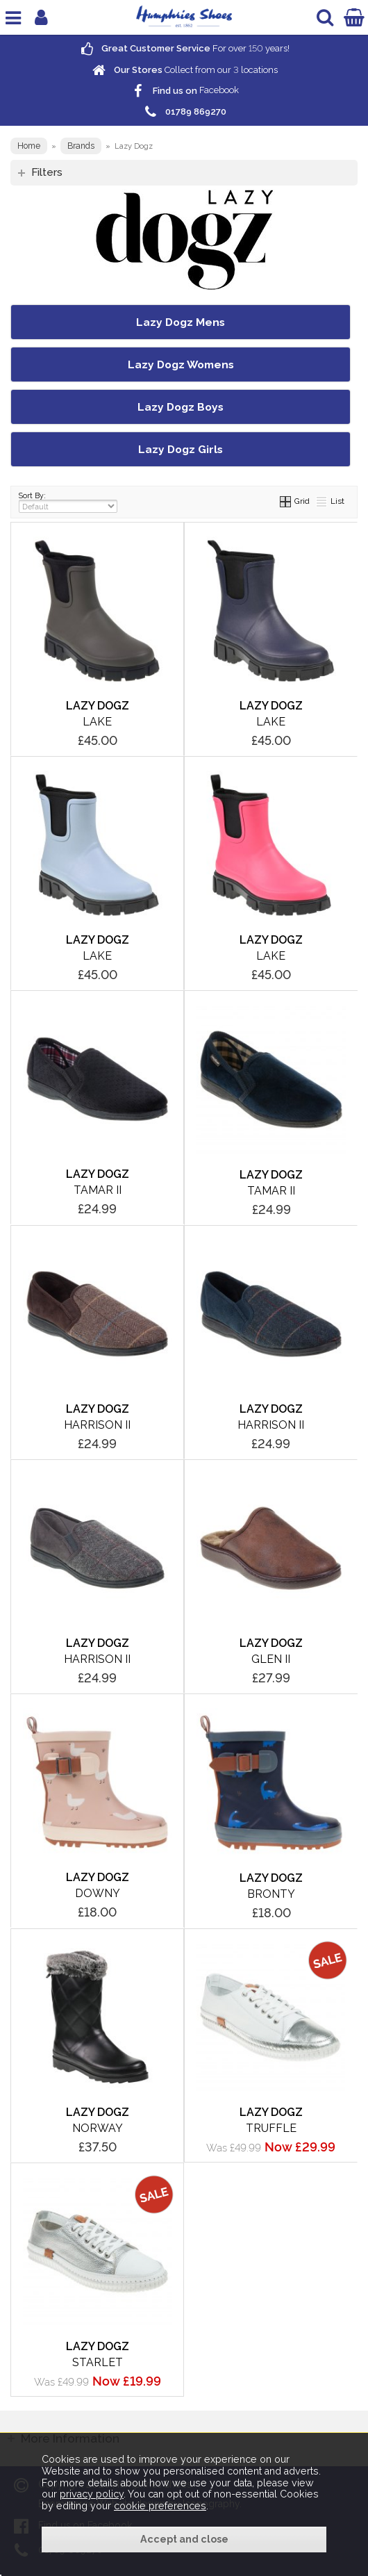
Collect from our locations (184, 70)
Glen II (270, 1659)
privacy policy (92, 2494)
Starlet (97, 2362)
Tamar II (98, 1190)
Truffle (271, 2128)
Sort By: (68, 502)
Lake (97, 721)
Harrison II (97, 1424)
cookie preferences (160, 2505)
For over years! (184, 48)
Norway (97, 2128)
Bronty (271, 1894)
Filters (46, 172)
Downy (97, 1893)
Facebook (184, 90)
